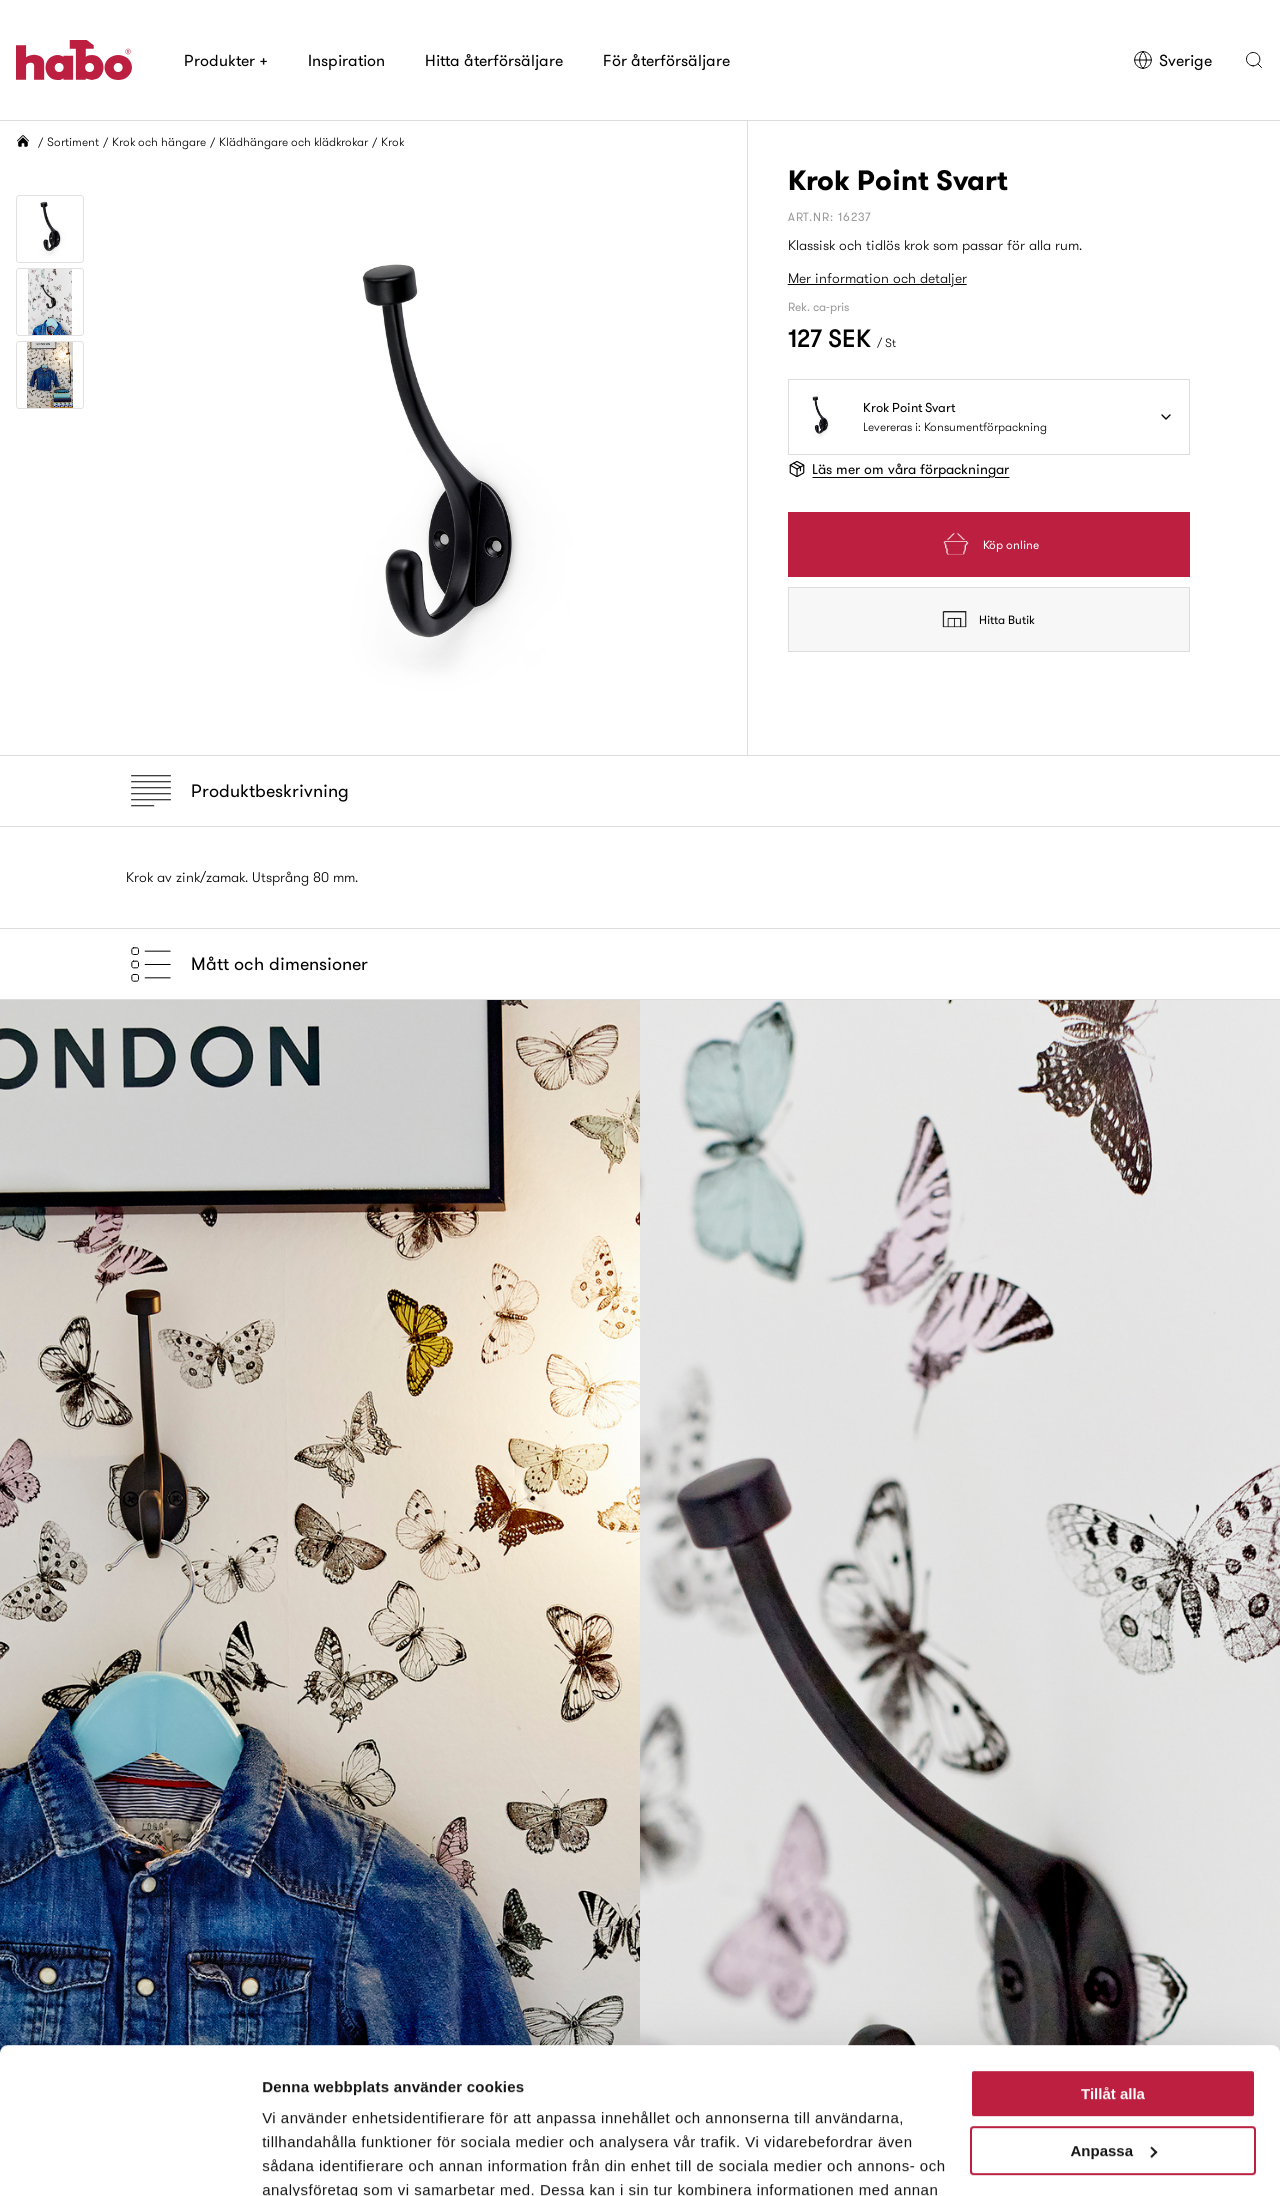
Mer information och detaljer (877, 278)
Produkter (226, 60)
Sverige (1172, 60)
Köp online (989, 544)
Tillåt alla (1113, 1957)
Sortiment (73, 141)
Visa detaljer (306, 2156)
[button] (1254, 60)
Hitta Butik (988, 619)
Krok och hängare (159, 141)
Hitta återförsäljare (494, 60)
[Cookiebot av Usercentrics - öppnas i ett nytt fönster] (129, 2157)
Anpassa (1113, 2013)
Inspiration (346, 60)
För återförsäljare (666, 60)
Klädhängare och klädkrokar (293, 141)
